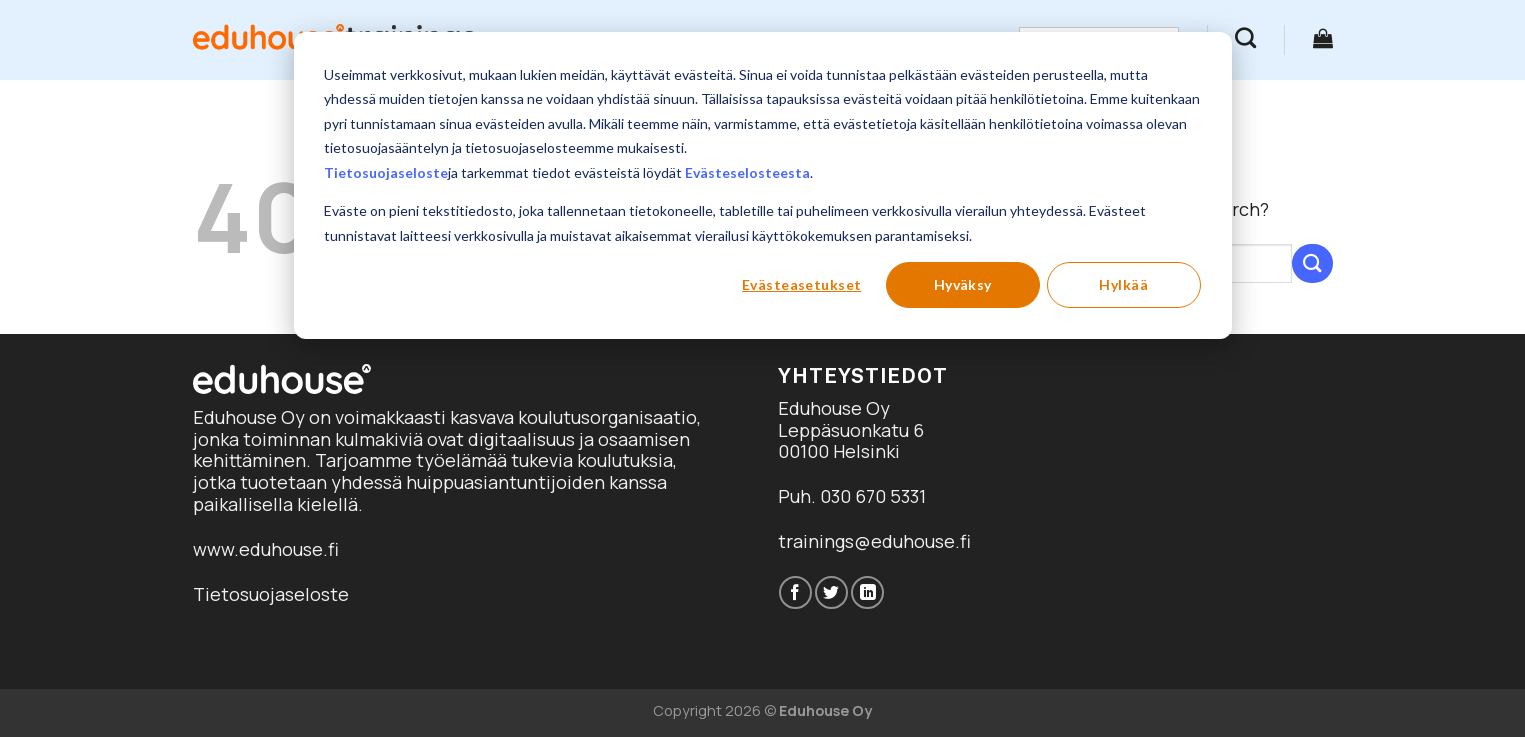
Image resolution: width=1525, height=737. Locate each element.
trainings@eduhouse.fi (874, 541)
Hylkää (1123, 284)
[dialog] (763, 185)
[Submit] (1312, 263)
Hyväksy (963, 284)
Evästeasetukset (801, 284)
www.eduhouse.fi (266, 549)
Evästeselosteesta (747, 172)
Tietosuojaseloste (386, 172)
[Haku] (1245, 37)
